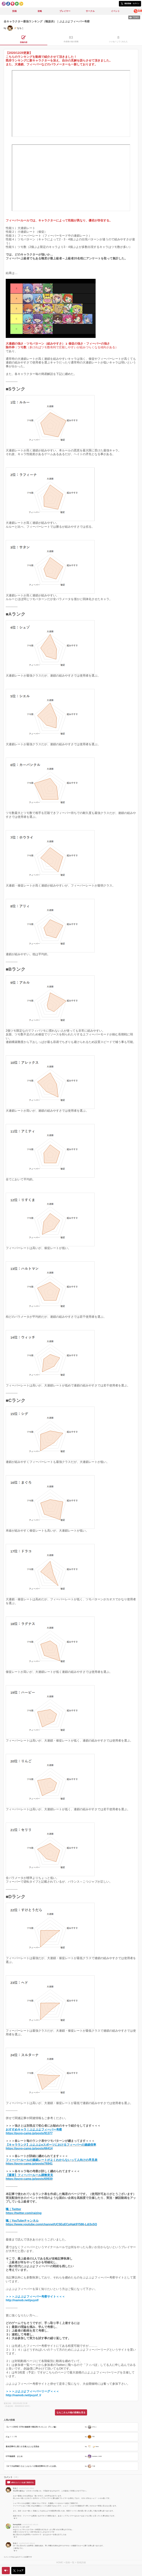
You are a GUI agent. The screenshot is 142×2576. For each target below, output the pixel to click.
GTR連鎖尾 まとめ (14, 2456)
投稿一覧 (69, 2562)
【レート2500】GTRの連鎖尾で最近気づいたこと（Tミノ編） (31, 2427)
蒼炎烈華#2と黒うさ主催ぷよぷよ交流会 (22, 2446)
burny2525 (17, 2524)
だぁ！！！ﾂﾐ (11, 2437)
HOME (59, 2562)
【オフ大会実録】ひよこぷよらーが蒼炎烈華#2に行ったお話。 (32, 2466)
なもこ (15, 2488)
